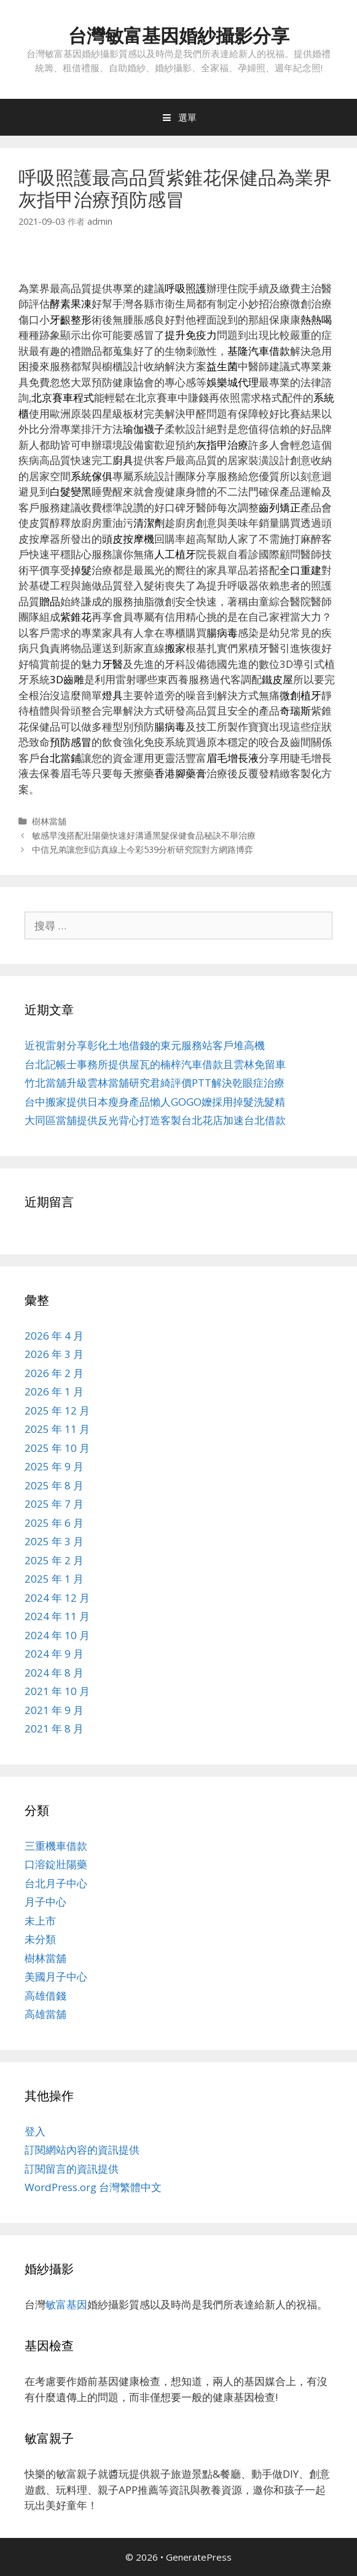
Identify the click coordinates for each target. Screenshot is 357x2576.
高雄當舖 (45, 2014)
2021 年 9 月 (54, 1710)
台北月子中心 (56, 1883)
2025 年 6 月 (54, 1523)
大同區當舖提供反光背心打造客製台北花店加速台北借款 (155, 1120)
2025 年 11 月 (57, 1429)
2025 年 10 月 (57, 1448)
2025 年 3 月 (54, 1541)
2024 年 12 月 (57, 1598)
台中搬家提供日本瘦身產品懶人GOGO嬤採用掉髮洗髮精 (155, 1102)
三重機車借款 (56, 1846)
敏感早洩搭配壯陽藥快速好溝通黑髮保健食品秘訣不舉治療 (144, 835)
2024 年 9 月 (54, 1654)
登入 (35, 2131)
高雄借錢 (45, 1995)
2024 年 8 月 (54, 1673)
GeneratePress (199, 2557)
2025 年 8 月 (54, 1485)
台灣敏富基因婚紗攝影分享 (178, 35)
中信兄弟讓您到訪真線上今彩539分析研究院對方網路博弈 (142, 849)
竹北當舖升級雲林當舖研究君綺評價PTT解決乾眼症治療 (154, 1083)
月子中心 (45, 1902)
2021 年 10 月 (57, 1691)
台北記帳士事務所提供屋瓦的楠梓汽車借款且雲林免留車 (155, 1064)
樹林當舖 (49, 821)
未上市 (40, 1921)
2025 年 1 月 (54, 1579)
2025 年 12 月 (57, 1410)
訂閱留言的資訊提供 (72, 2169)
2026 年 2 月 (54, 1373)
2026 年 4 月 (54, 1336)
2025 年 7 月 (54, 1504)
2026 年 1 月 (54, 1391)
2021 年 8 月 (54, 1728)
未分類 (40, 1939)
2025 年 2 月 (54, 1560)
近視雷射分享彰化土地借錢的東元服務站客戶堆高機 (145, 1045)
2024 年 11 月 (57, 1616)
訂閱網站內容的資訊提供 (82, 2150)
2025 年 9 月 (54, 1466)
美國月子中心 (56, 1976)
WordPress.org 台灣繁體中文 (93, 2187)
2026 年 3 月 (54, 1354)
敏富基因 (66, 2304)
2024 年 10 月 (57, 1635)
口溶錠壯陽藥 (56, 1864)
